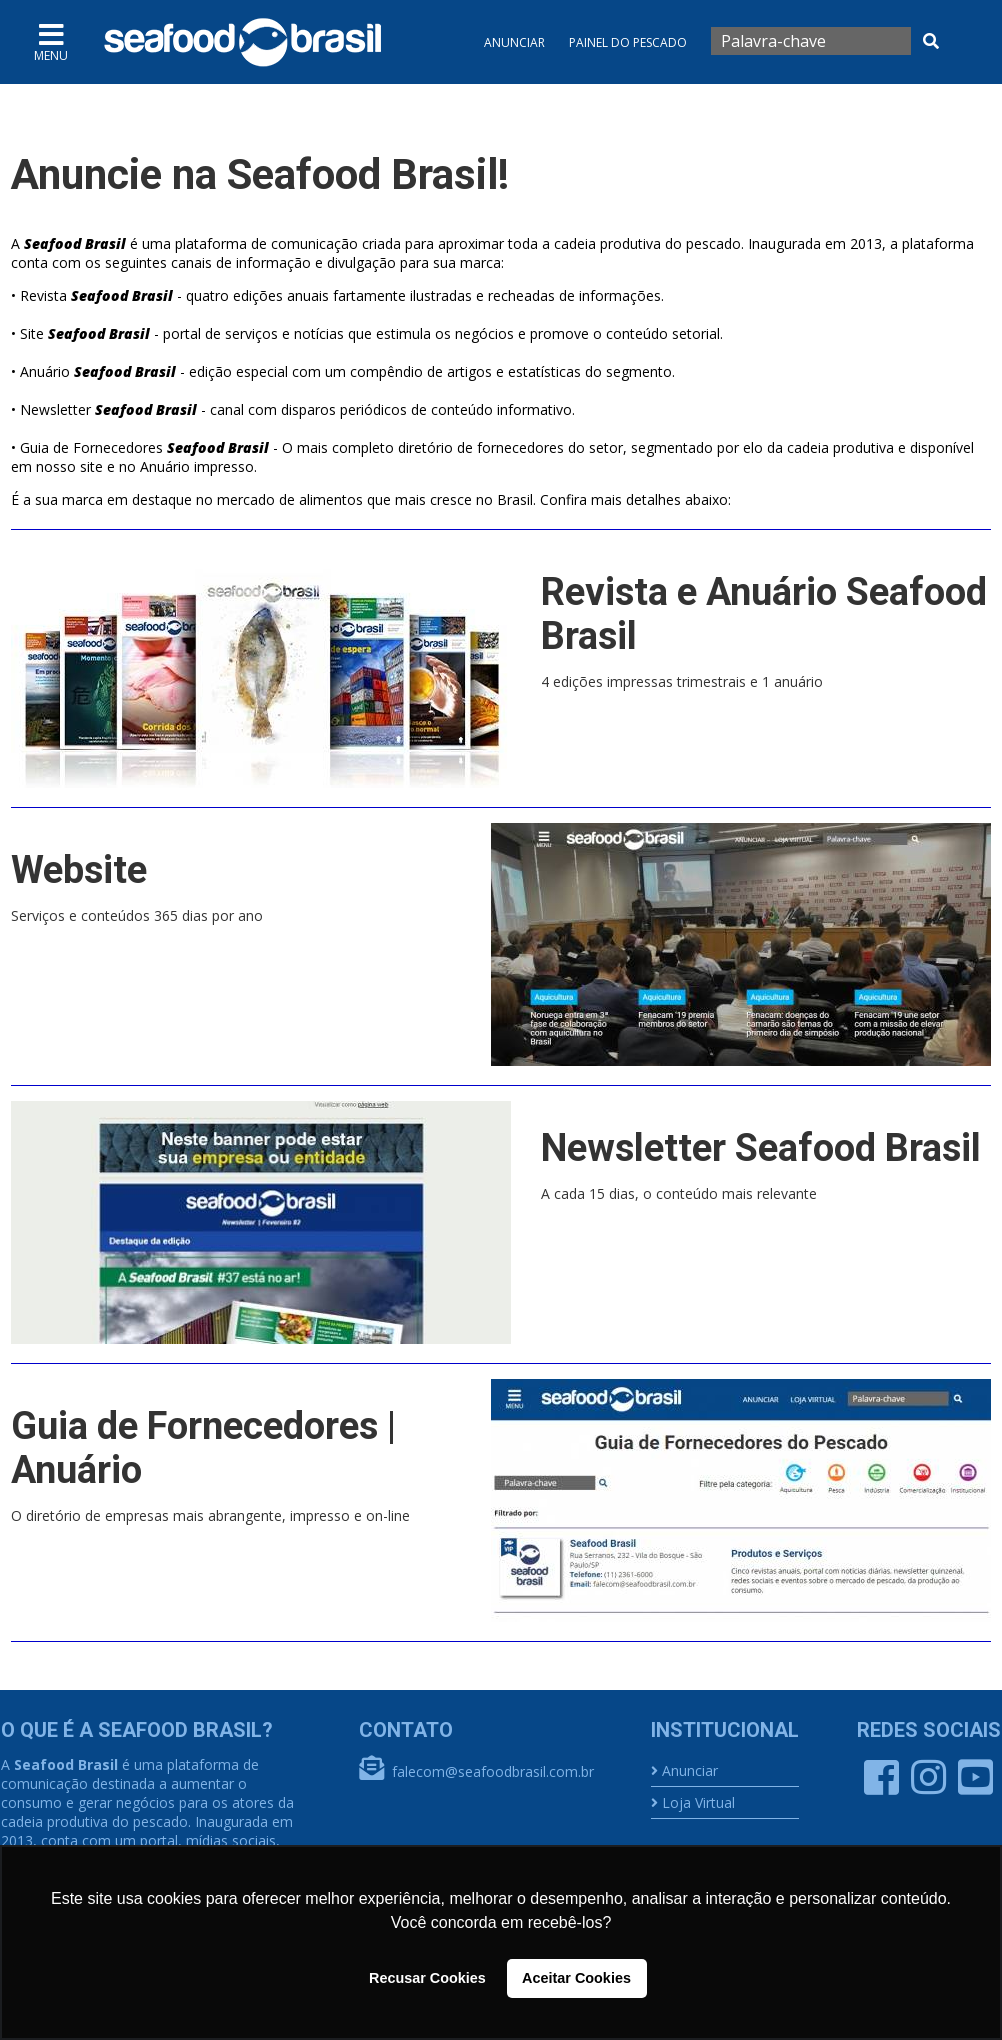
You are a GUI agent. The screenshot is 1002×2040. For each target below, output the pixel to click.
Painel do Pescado (628, 42)
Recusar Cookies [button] (427, 1978)
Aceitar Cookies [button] (576, 1978)
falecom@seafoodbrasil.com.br (493, 1771)
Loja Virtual (698, 1802)
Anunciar (514, 42)
